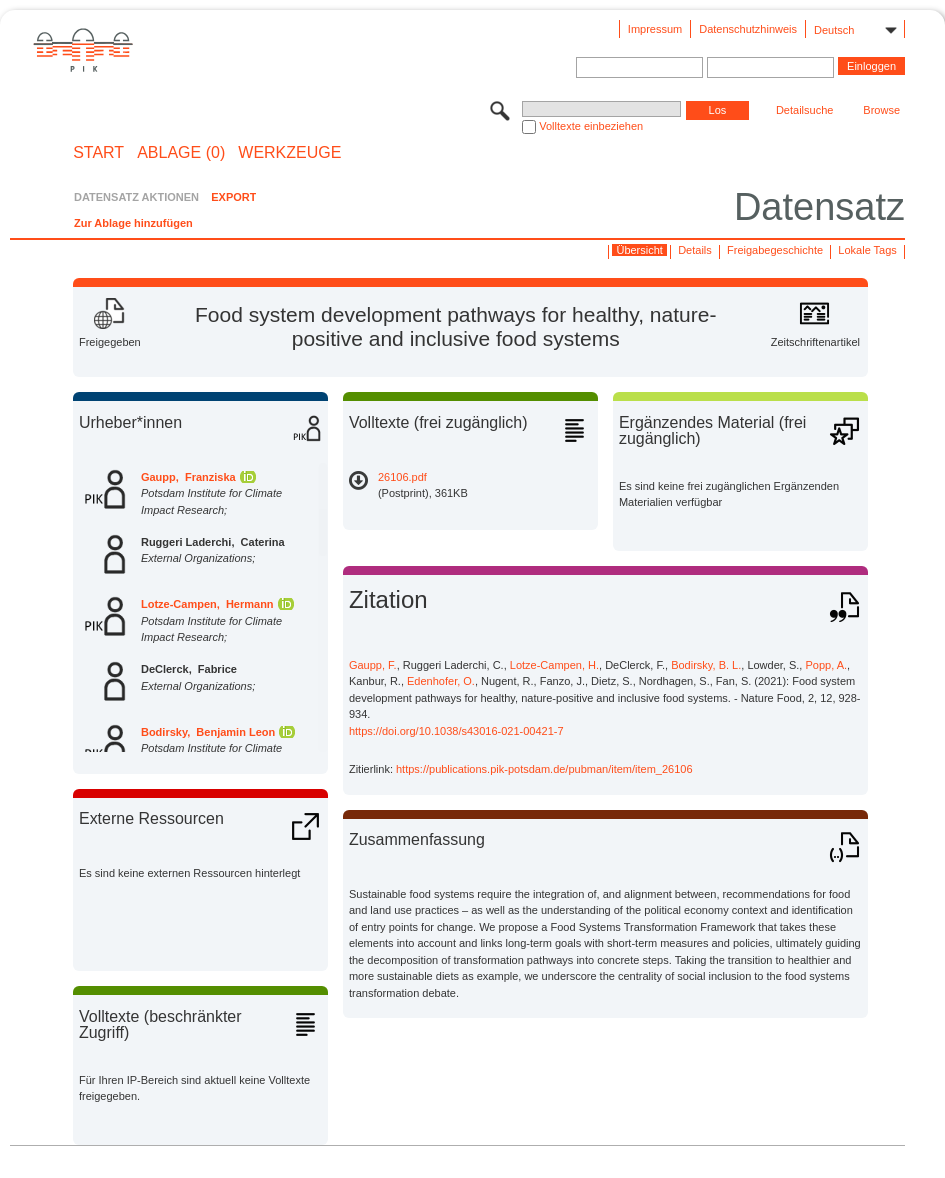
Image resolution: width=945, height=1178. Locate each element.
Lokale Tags (867, 250)
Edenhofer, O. (441, 681)
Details (695, 250)
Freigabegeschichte (775, 250)
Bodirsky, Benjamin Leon (208, 732)
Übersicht (639, 250)
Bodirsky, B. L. (706, 665)
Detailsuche (804, 110)
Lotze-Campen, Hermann (207, 604)
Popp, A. (826, 665)
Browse (881, 110)
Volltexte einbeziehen (591, 126)
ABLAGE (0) (181, 153)
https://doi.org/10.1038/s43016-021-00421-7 (456, 731)
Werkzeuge (289, 153)
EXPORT (233, 197)
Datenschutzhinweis (748, 29)
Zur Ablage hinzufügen (133, 223)
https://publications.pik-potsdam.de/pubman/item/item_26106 (544, 769)
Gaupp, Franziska (188, 477)
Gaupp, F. (373, 665)
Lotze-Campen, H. (554, 665)
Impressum (655, 29)
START (98, 153)
